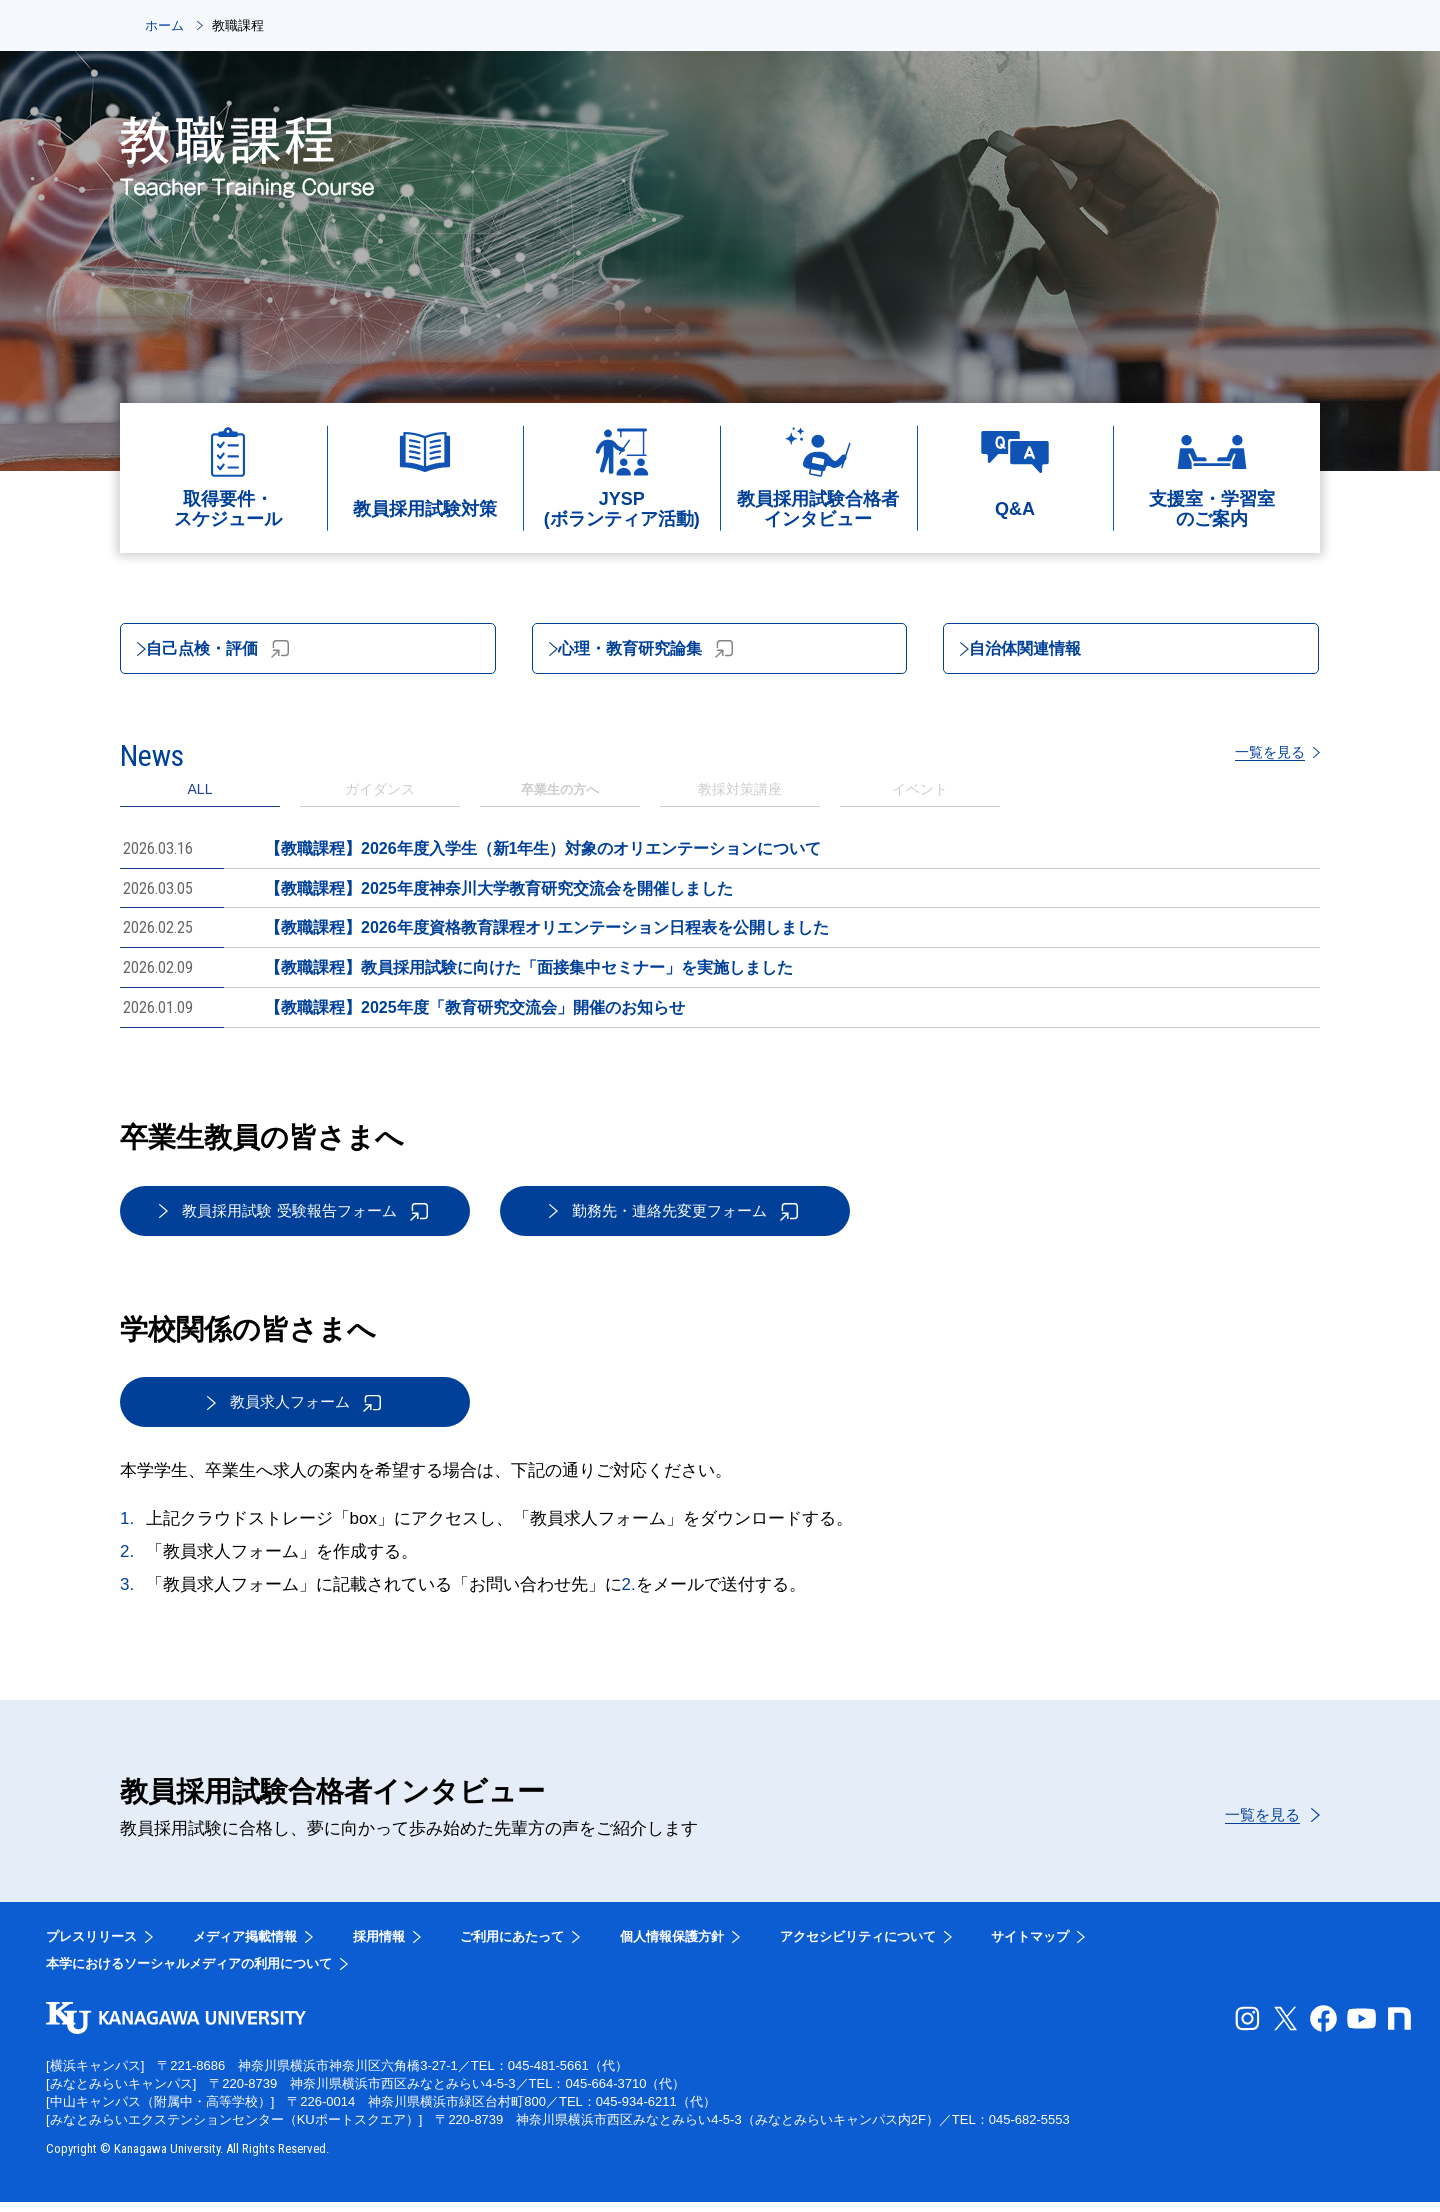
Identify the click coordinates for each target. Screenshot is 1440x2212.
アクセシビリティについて (858, 1946)
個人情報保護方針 (672, 1946)
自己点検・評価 (238, 650)
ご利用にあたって (512, 1946)
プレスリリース (91, 1946)
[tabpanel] (720, 931)
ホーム (164, 25)
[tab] (380, 798)
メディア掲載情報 (245, 1946)
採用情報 (379, 1946)
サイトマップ (1030, 1946)
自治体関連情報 (1045, 650)
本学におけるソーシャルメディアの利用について (189, 1973)
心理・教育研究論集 (669, 650)
